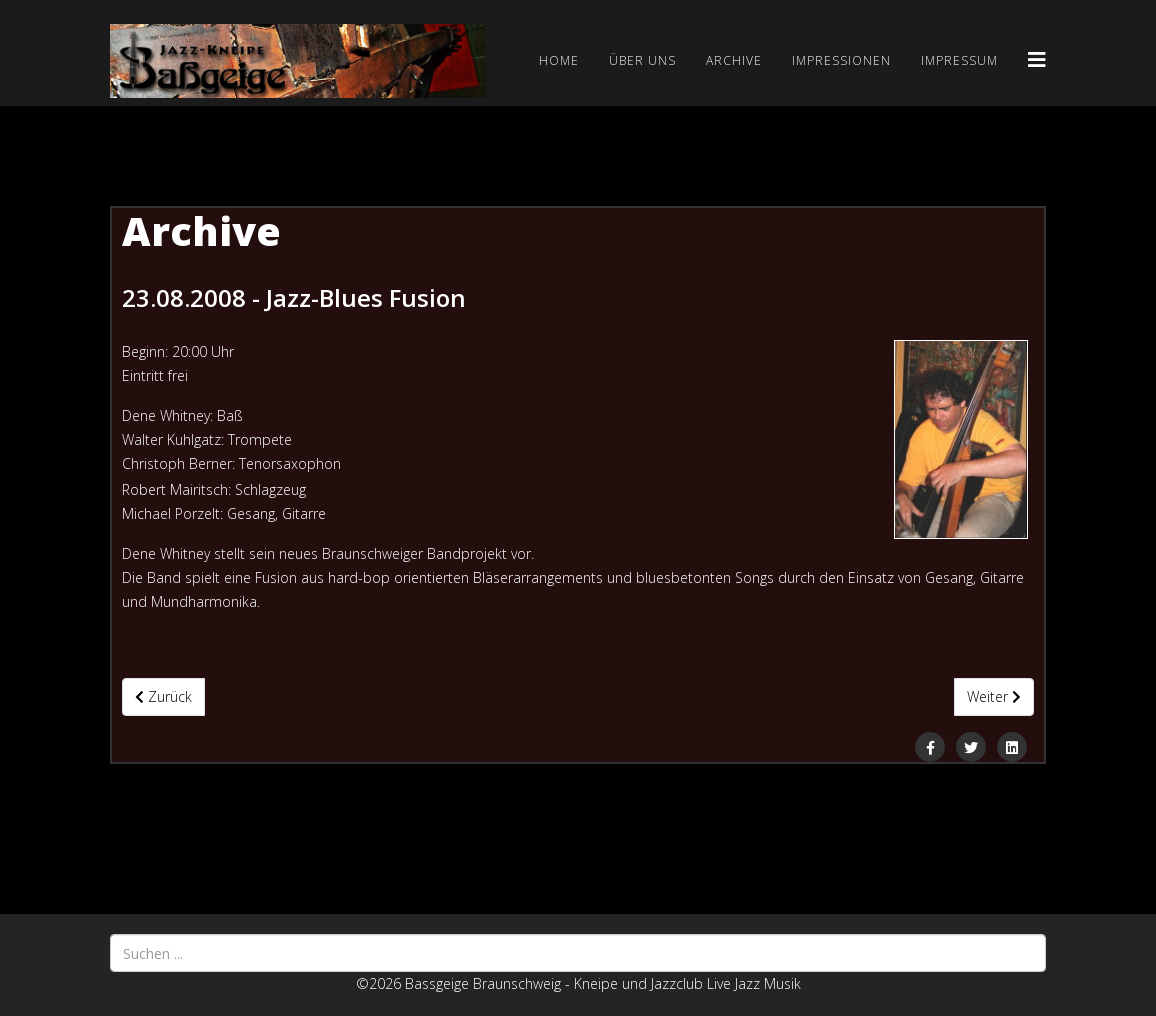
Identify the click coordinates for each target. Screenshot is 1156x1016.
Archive (734, 60)
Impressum (959, 60)
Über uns (642, 60)
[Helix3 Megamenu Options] (1037, 59)
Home (559, 60)
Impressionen (841, 60)
